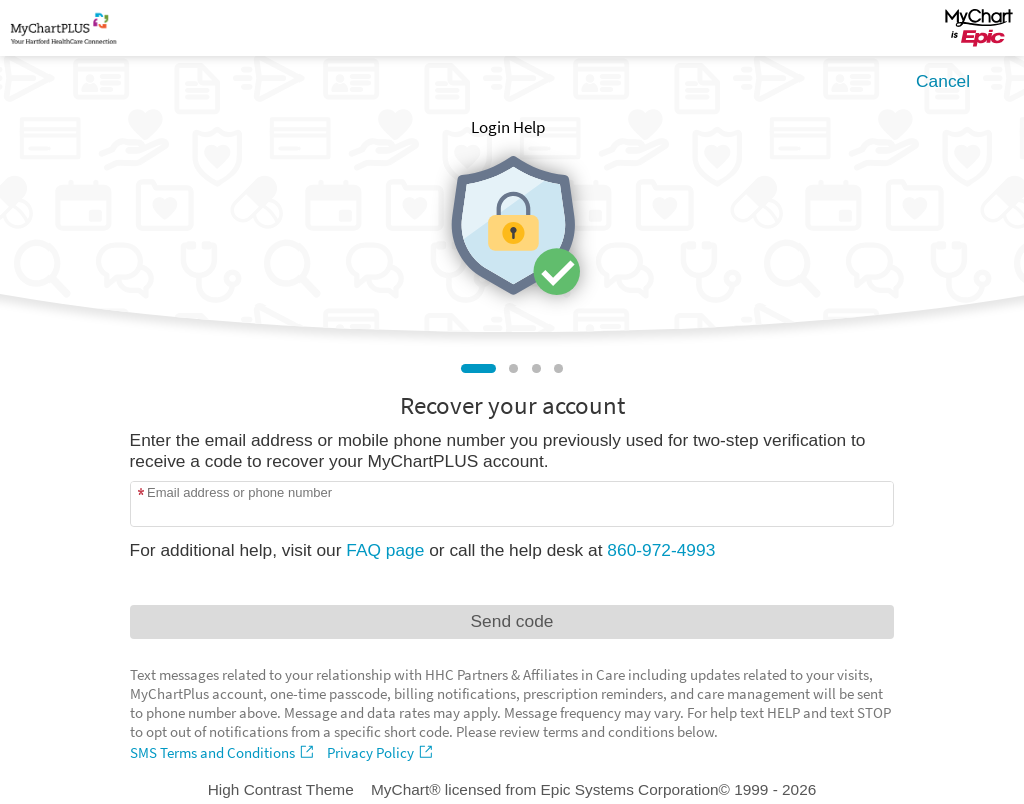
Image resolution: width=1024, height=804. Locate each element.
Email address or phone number (239, 492)
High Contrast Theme (281, 789)
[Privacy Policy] (382, 752)
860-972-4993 (661, 550)
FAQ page (385, 550)
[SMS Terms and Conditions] (224, 752)
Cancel (943, 81)
